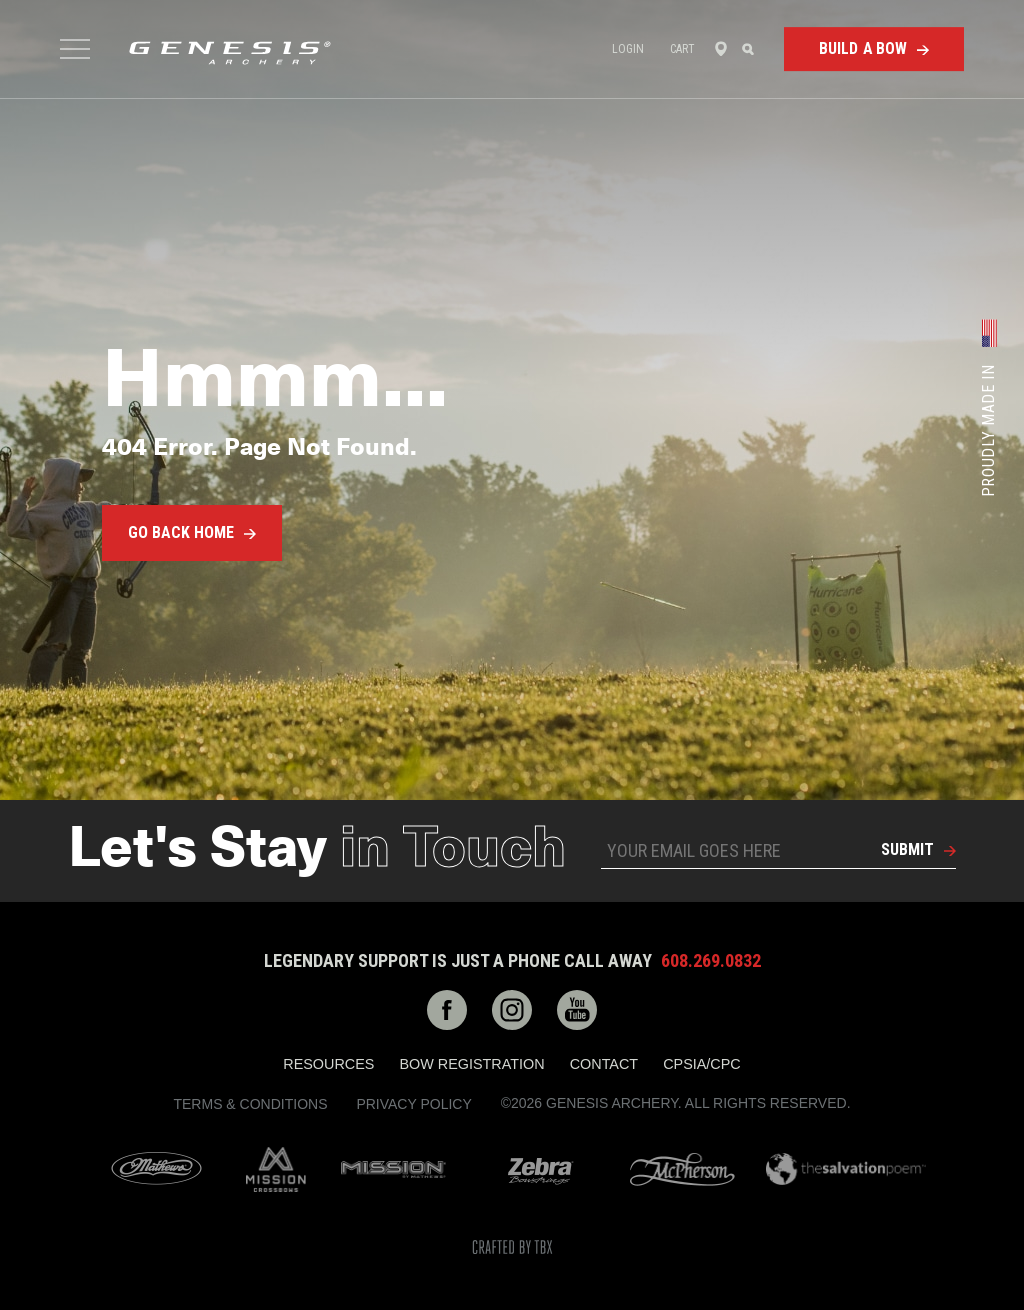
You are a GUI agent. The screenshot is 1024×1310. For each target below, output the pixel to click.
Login (628, 49)
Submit (907, 849)
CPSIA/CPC (702, 1064)
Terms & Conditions (250, 1104)
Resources (328, 1064)
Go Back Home (181, 532)
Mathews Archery (156, 1169)
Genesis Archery (230, 53)
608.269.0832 (711, 961)
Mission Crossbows (276, 1169)
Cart (682, 49)
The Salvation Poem (846, 1169)
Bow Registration (471, 1064)
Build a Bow (863, 48)
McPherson (682, 1169)
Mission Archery (393, 1169)
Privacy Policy (413, 1104)
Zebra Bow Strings (540, 1169)
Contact (604, 1064)
